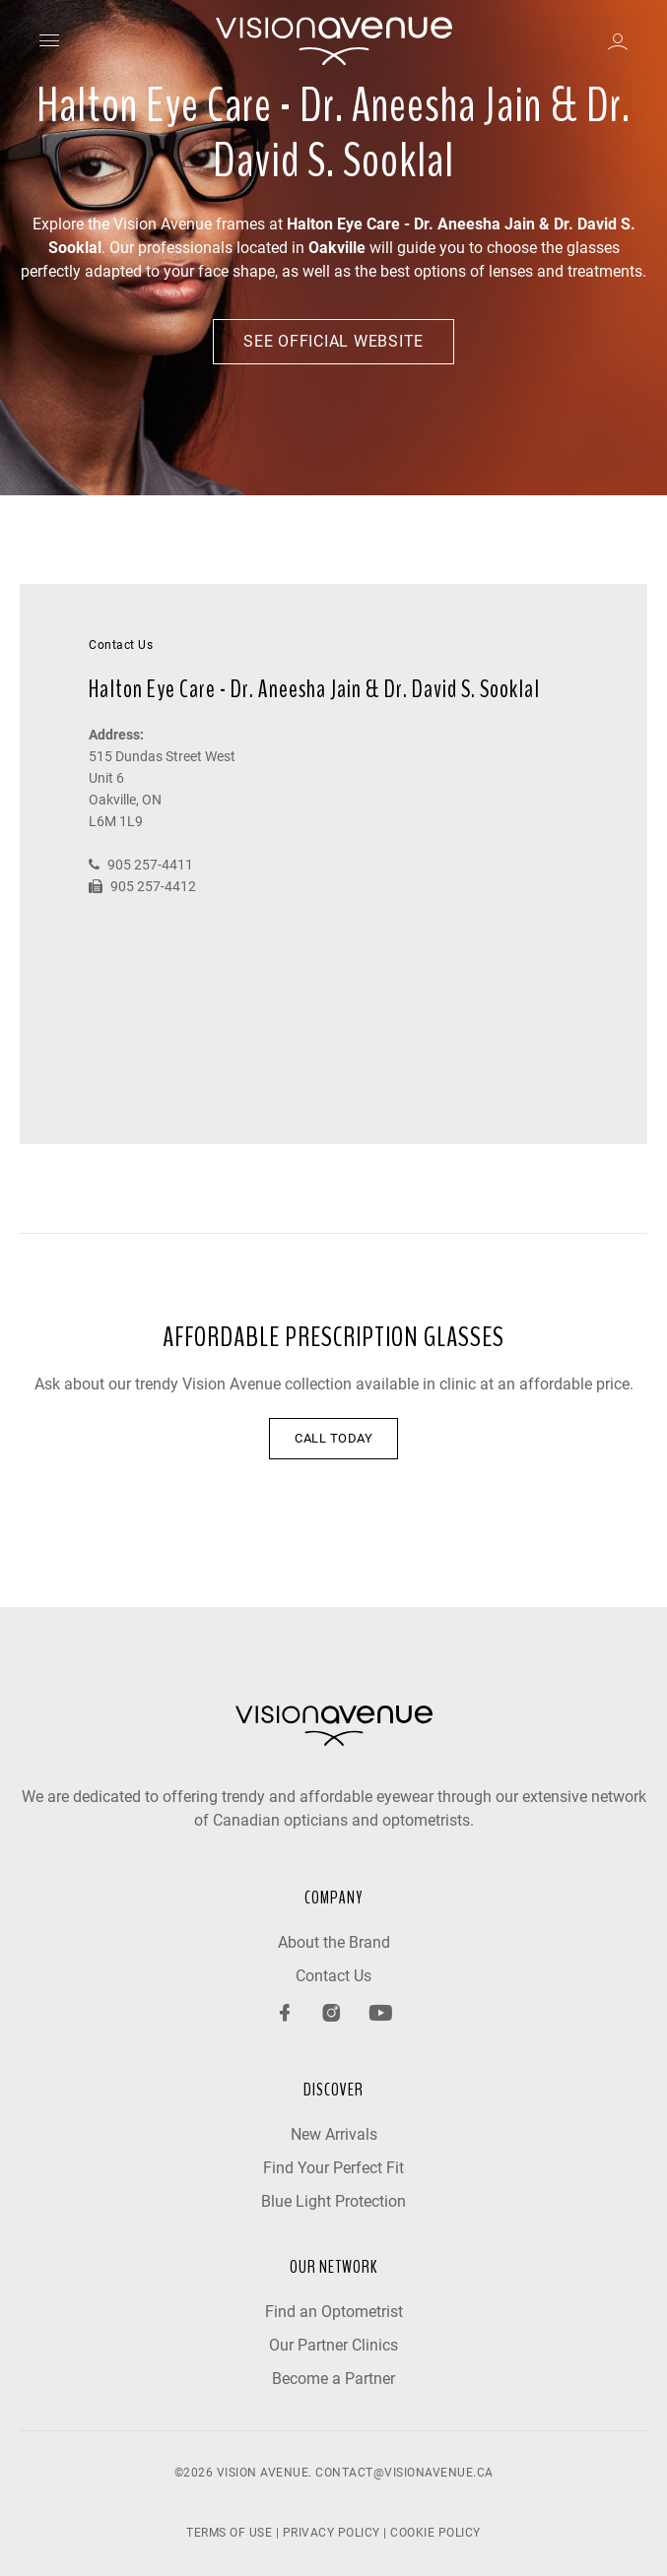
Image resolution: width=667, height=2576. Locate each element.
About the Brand (334, 1942)
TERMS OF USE (229, 2533)
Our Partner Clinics (333, 2345)
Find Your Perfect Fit (333, 2167)
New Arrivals (334, 2134)
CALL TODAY (333, 1438)
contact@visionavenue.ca (404, 2472)
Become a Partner (333, 2378)
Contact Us (333, 1975)
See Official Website (333, 341)
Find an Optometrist (334, 2311)
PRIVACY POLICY (331, 2533)
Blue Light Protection (333, 2201)
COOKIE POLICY (435, 2533)
